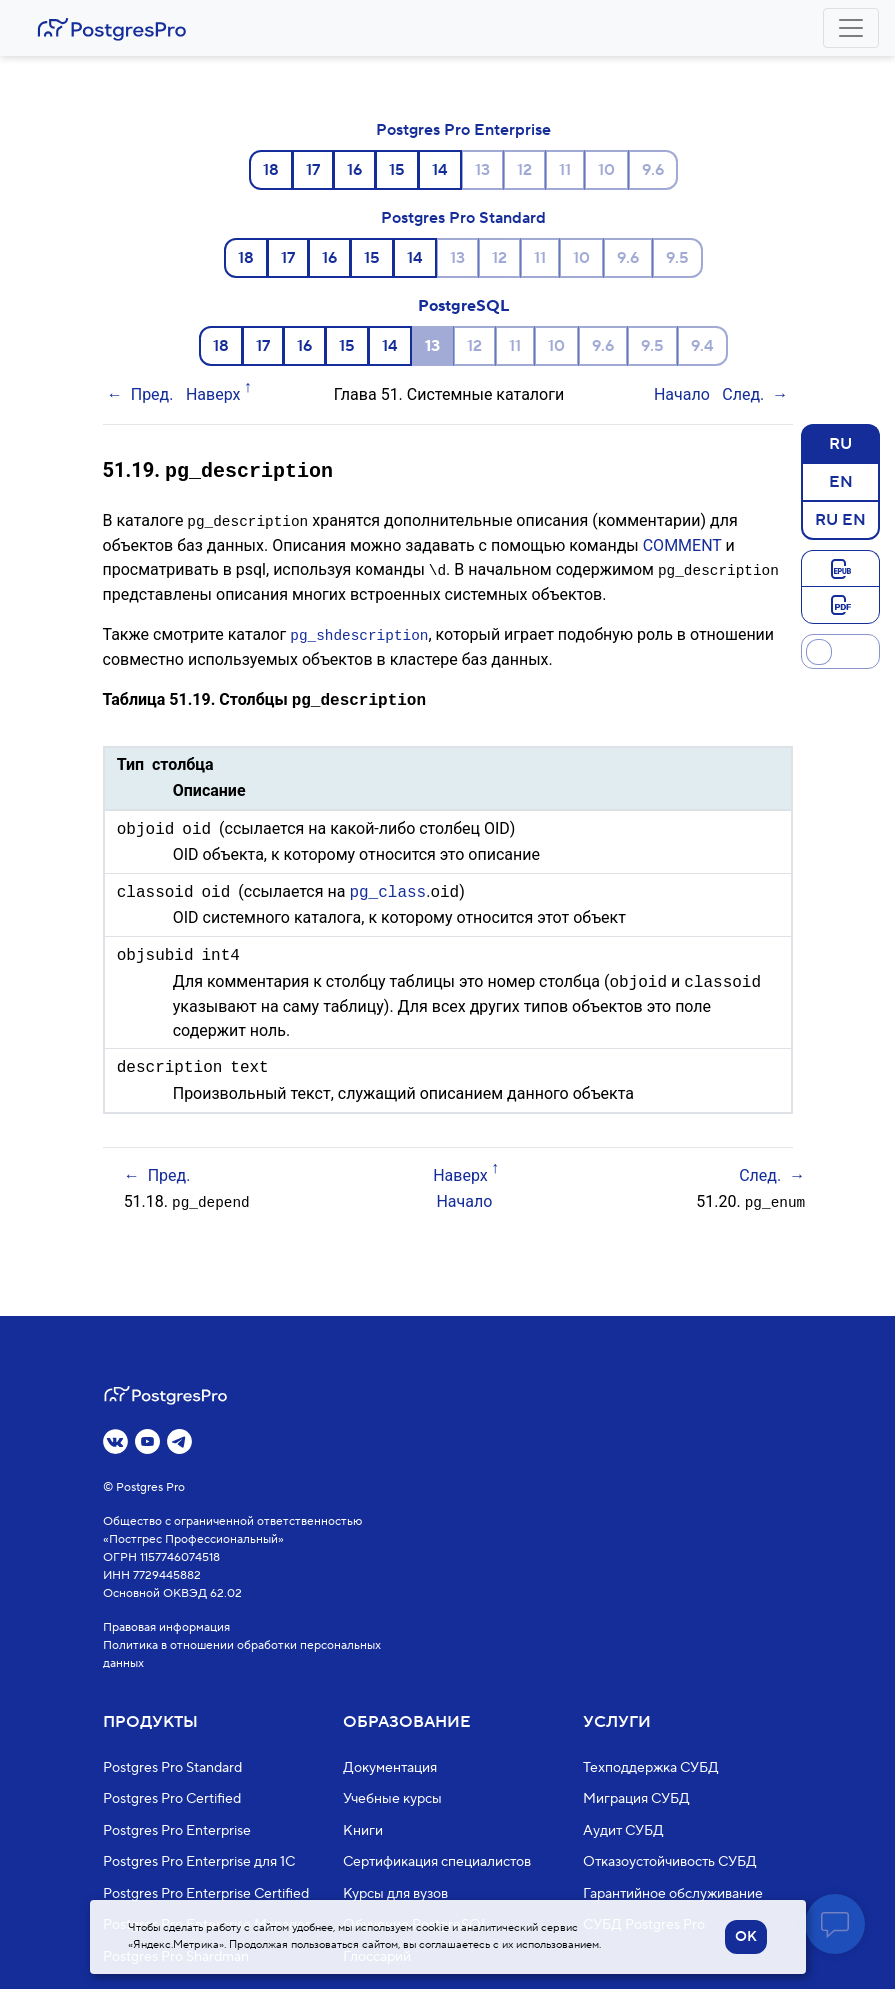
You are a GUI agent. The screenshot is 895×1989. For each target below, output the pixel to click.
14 (440, 170)
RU (840, 443)
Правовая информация (166, 1627)
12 (524, 170)
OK (746, 1937)
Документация (390, 1768)
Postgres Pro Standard (463, 218)
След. (743, 394)
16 (354, 170)
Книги (363, 1831)
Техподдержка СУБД (651, 1768)
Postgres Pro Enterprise (463, 130)
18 (271, 170)
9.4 (702, 346)
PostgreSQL (463, 306)
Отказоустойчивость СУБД (670, 1862)
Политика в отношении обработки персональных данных (242, 1654)
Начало (682, 394)
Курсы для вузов (395, 1894)
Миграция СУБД (636, 1799)
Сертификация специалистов (437, 1862)
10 (606, 170)
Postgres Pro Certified (172, 1799)
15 (397, 170)
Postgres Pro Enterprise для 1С (199, 1862)
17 (313, 170)
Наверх (213, 394)
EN (841, 481)
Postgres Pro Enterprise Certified (206, 1894)
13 (482, 170)
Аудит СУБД (623, 1831)
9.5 (677, 258)
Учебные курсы (392, 1799)
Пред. (152, 394)
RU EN (840, 519)
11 (565, 170)
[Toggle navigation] (851, 28)
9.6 (653, 170)
